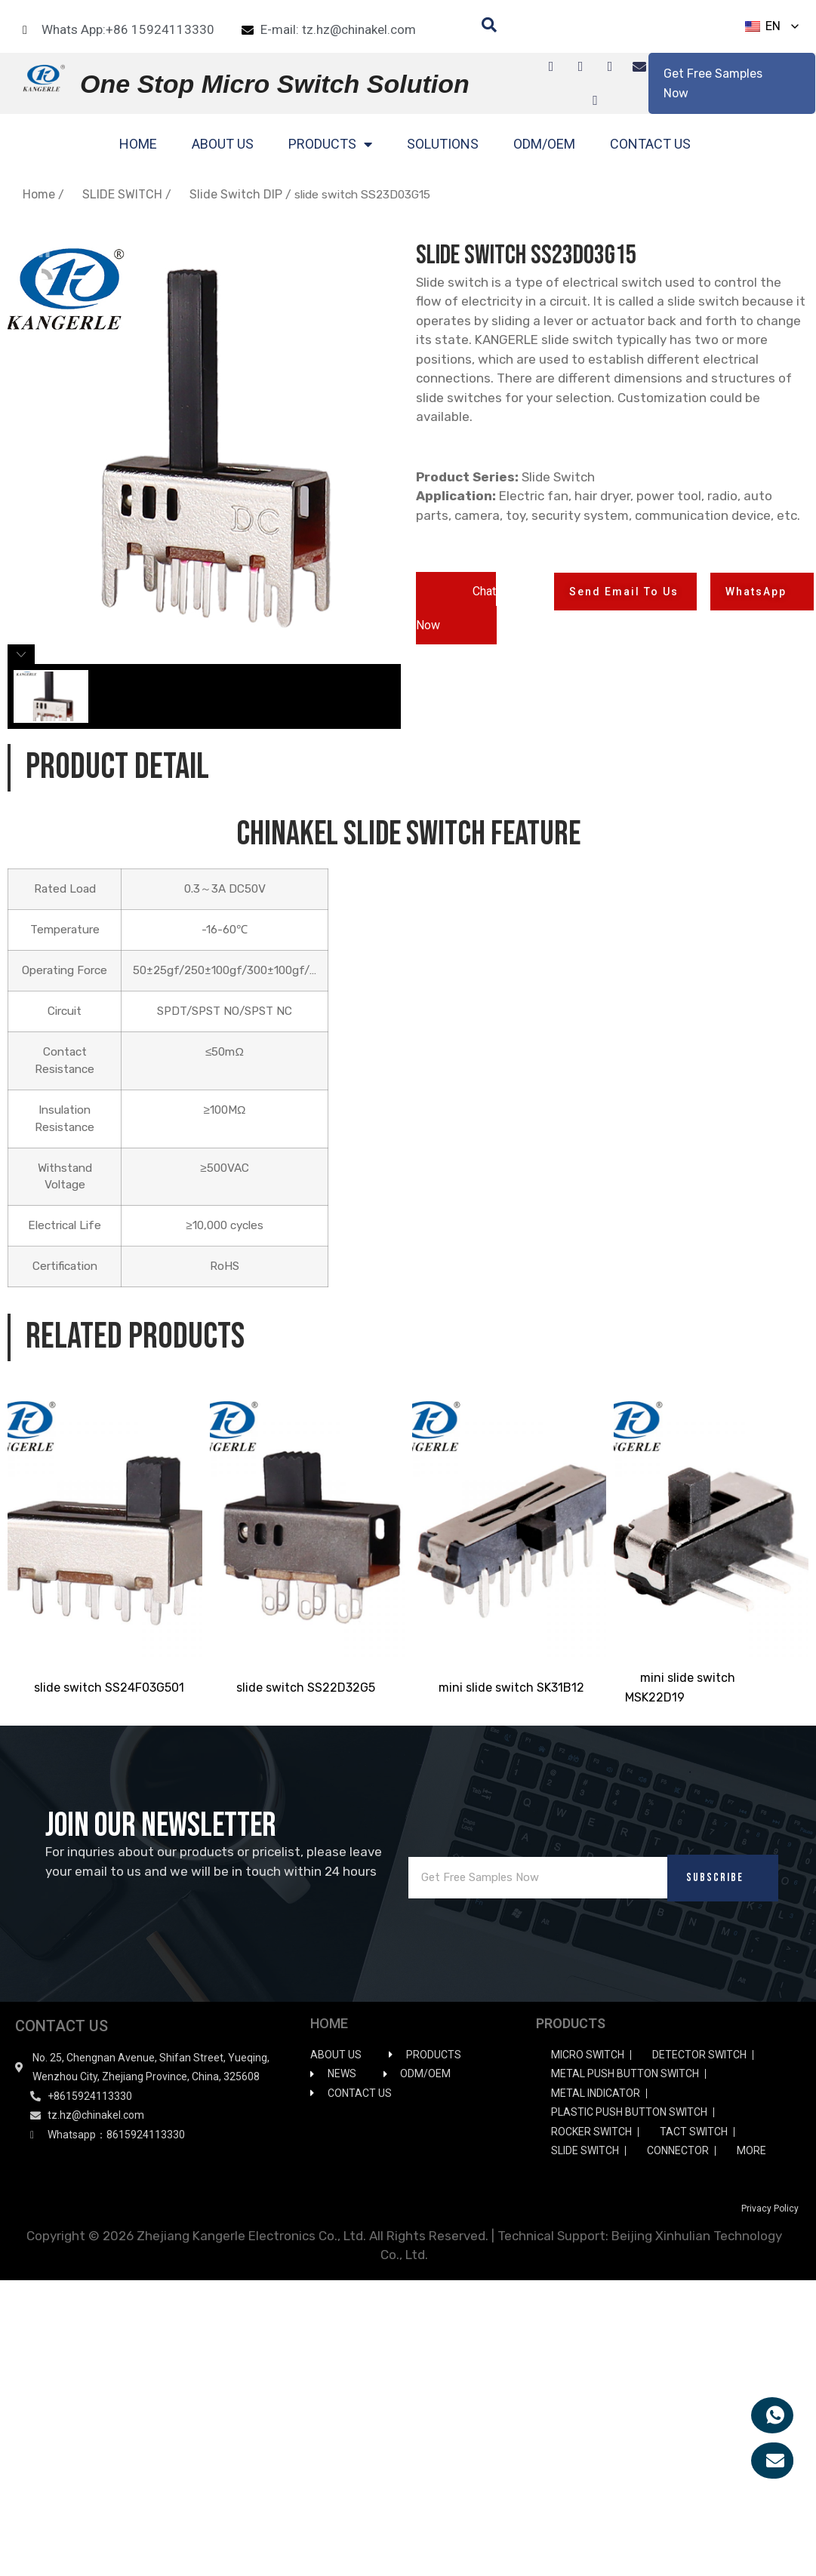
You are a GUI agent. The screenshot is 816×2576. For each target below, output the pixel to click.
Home (39, 194)
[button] (456, 608)
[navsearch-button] (482, 26)
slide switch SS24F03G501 (109, 1687)
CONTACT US (650, 144)
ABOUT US (223, 144)
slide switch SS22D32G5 (305, 1687)
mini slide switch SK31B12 (511, 1687)
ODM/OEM (544, 144)
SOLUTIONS (443, 144)
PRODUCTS (330, 144)
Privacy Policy (770, 2208)
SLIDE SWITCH (122, 194)
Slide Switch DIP (235, 194)
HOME (138, 144)
